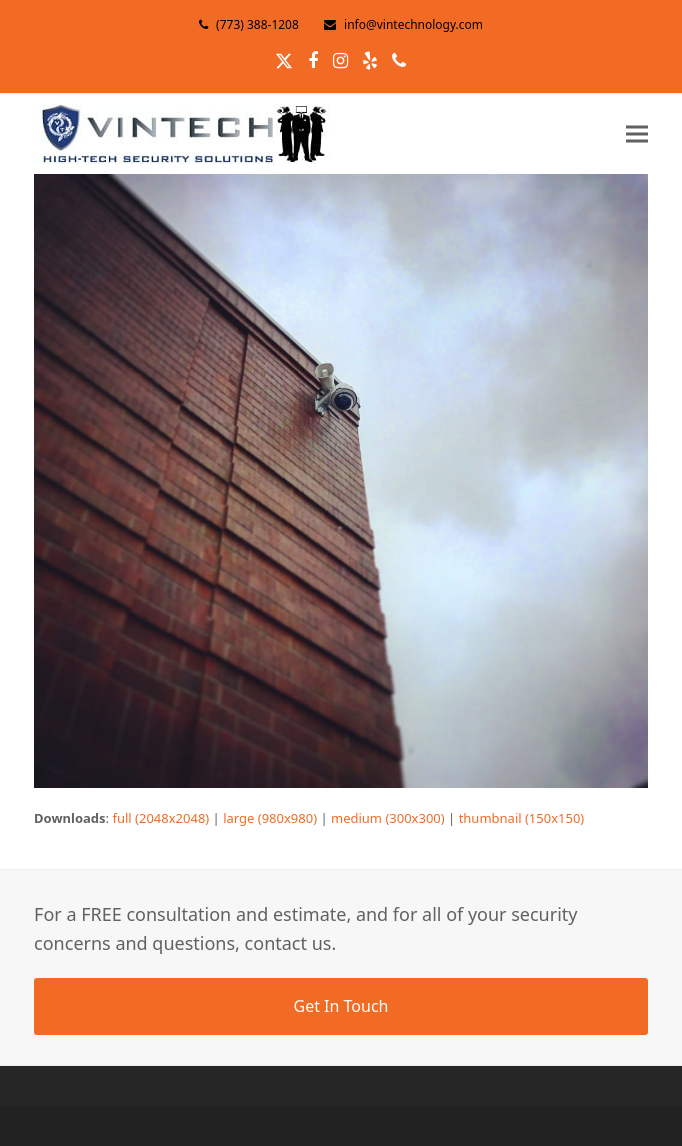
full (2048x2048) (160, 818)
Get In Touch (340, 1006)
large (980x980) (270, 818)
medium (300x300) (388, 818)
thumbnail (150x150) (522, 818)
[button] (637, 133)
